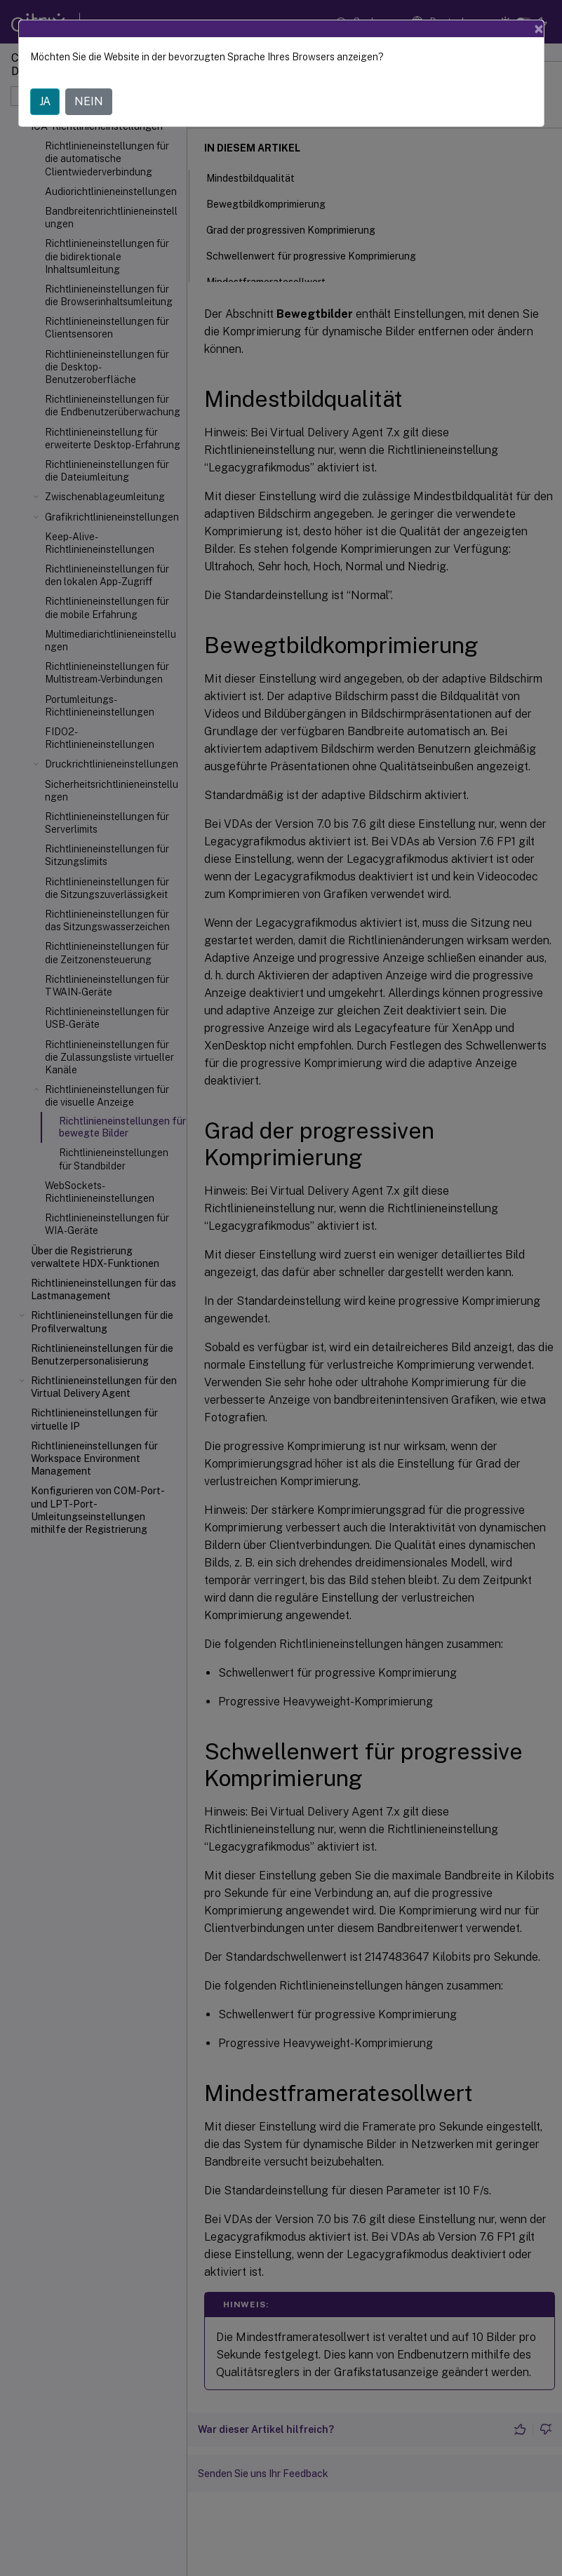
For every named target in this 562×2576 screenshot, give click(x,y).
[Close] (539, 28)
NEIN (88, 101)
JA (45, 101)
